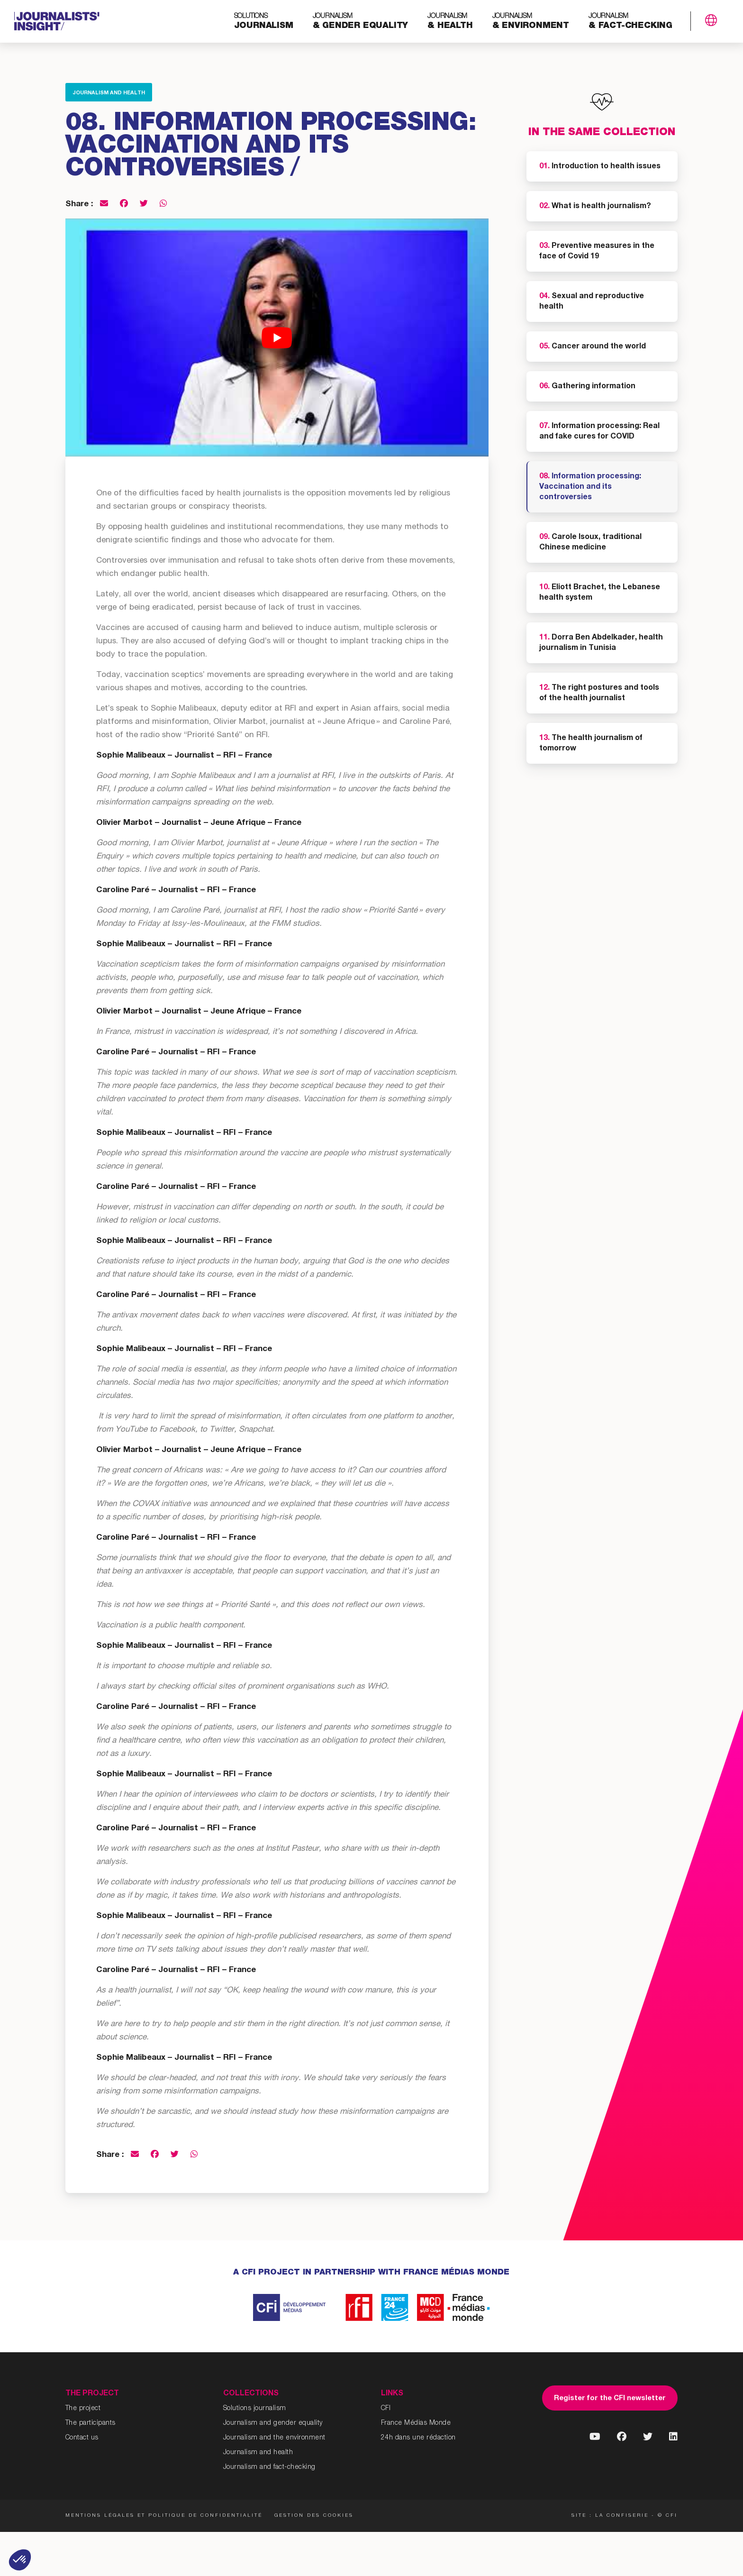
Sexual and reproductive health (591, 302)
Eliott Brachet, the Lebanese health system (599, 593)
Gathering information (587, 387)
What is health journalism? (595, 206)
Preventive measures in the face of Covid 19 (596, 252)
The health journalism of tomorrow (591, 744)
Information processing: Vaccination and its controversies (590, 487)
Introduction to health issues (600, 167)
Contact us (82, 2438)
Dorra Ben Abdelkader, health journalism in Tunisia (601, 643)
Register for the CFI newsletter (610, 2398)
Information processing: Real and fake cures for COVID (599, 432)
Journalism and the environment (274, 2438)
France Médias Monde (416, 2423)
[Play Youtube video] (277, 338)
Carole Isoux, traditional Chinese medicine (590, 543)
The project (83, 2408)
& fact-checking (630, 21)
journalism (263, 21)
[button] (20, 2560)
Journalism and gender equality (273, 2423)
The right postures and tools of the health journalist (599, 694)
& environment (530, 21)
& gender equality (360, 21)
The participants (90, 2423)
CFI (386, 2408)
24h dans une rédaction (418, 2438)
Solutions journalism (254, 2408)
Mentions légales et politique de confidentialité (164, 2515)
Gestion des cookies (313, 2515)
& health (449, 21)
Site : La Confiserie (610, 2515)
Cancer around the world (592, 347)
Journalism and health (108, 93)
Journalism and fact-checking (269, 2467)
